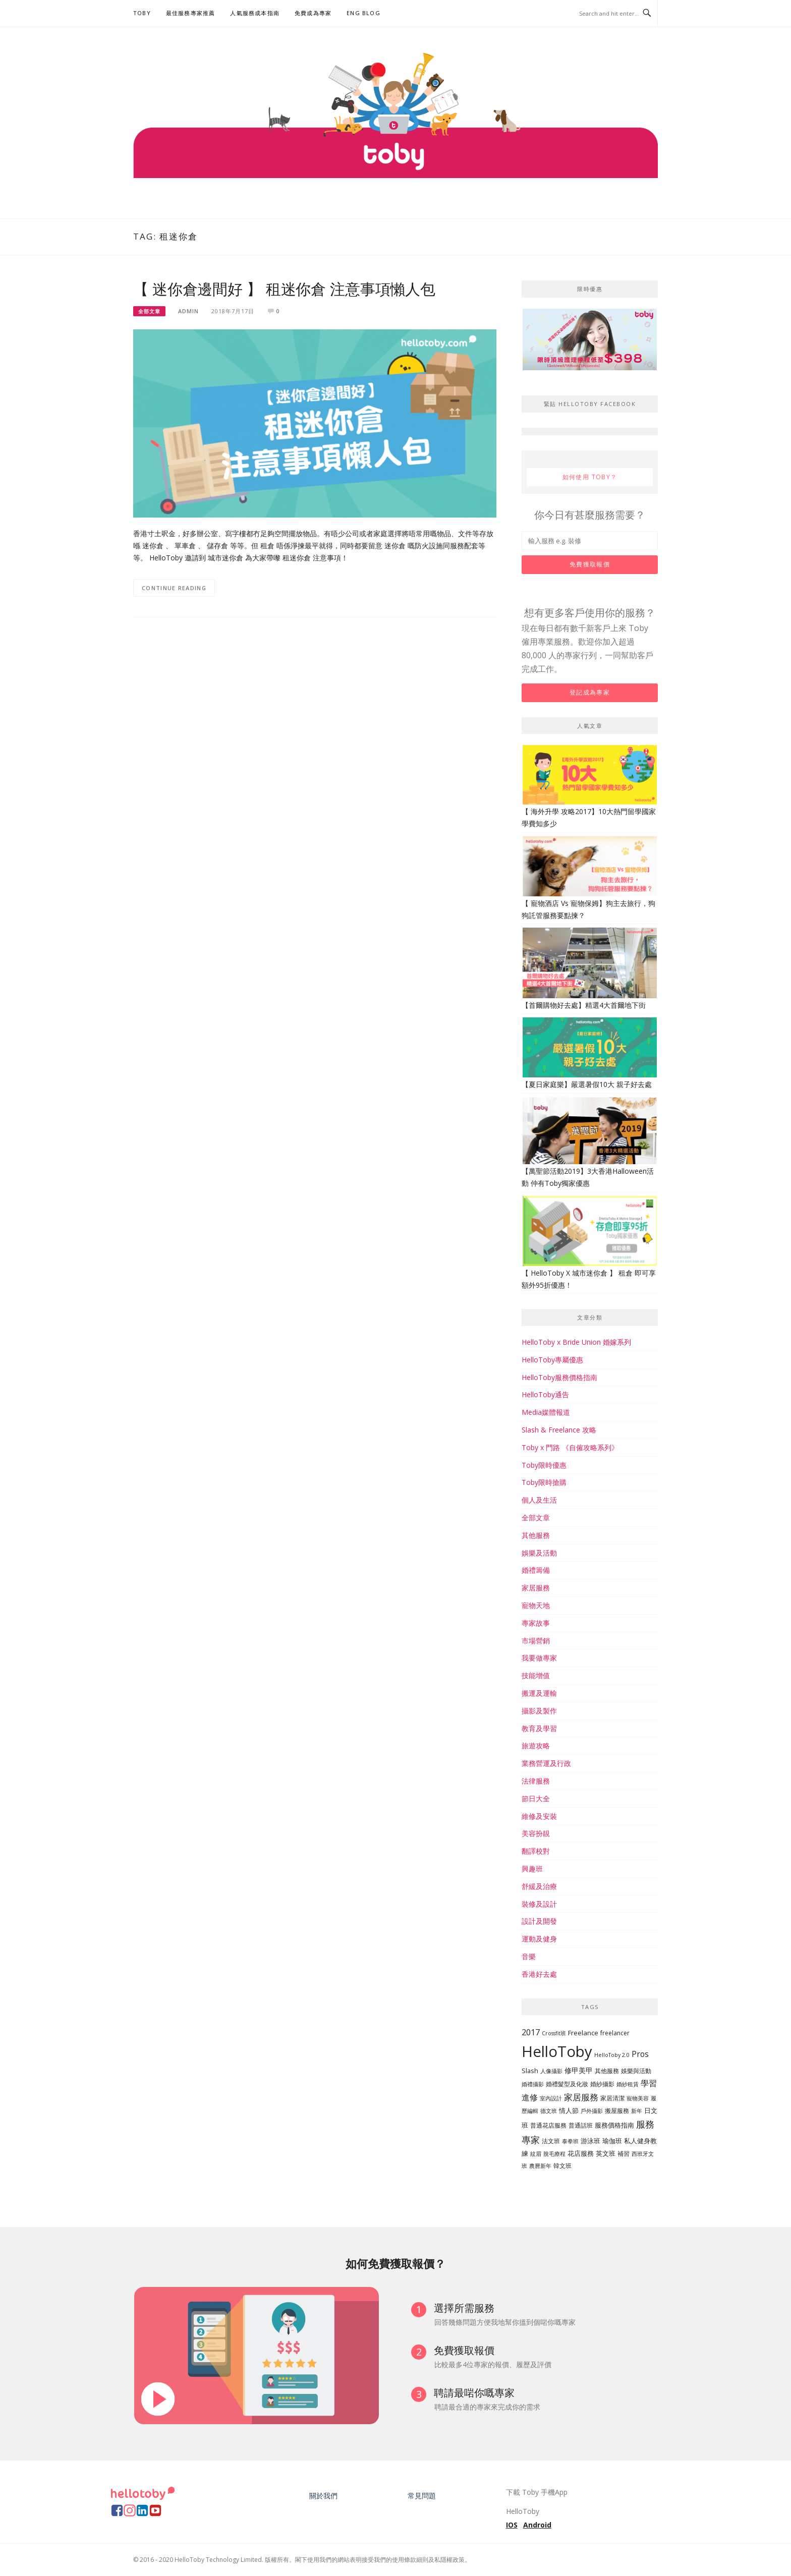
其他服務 (536, 1535)
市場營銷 (536, 1640)
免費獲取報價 (590, 564)
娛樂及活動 (539, 1553)
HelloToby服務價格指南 (559, 1377)
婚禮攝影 (533, 2084)
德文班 (548, 2110)
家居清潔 (612, 2098)
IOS (512, 2525)
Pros (640, 2053)
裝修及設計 (539, 1904)
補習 (623, 2153)
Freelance (583, 2032)
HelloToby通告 (545, 1394)
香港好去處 (539, 1974)
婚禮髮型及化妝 (567, 2084)
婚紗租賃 (627, 2084)
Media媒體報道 (546, 1412)
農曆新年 (540, 2165)
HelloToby (557, 2051)
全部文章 (149, 311)
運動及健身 (539, 1938)
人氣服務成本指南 (254, 13)
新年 (636, 2110)
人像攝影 (551, 2071)
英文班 (605, 2153)
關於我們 (323, 2495)
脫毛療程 (554, 2153)
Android (537, 2525)
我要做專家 (539, 1658)
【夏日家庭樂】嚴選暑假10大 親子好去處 (587, 1084)
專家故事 (536, 1623)
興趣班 (532, 1868)
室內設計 (551, 2098)
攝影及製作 (539, 1710)
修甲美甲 (578, 2070)
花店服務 (581, 2153)
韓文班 (562, 2165)
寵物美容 (638, 2098)
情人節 (569, 2110)
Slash (530, 2070)
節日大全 (536, 1798)
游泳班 (590, 2140)
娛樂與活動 (636, 2071)
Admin (188, 311)
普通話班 (581, 2125)
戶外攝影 (592, 2110)
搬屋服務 (617, 2110)
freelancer (615, 2033)
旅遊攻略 (536, 1745)
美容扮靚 (536, 1833)
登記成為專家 (590, 692)
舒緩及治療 (539, 1886)
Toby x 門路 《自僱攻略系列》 (570, 1447)
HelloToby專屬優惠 (552, 1359)
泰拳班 (570, 2141)
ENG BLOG (363, 13)
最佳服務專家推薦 (190, 13)
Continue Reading (174, 588)
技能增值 (536, 1675)
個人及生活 (539, 1500)
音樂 (529, 1956)
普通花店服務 (548, 2125)
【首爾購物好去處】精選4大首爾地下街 (584, 1005)
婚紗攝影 (602, 2084)
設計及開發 (539, 1921)
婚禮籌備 (536, 1570)
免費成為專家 (313, 13)
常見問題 (422, 2495)
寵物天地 (536, 1605)
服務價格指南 (614, 2125)
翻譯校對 (536, 1851)
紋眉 (535, 2153)
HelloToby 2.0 (612, 2054)
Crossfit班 (554, 2033)
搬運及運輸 (539, 1693)
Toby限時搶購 (544, 1482)
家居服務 (536, 1587)
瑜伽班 (612, 2140)
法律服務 (536, 1781)
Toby (142, 13)
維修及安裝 (539, 1816)
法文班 (551, 2141)
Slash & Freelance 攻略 (559, 1430)
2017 (531, 2032)
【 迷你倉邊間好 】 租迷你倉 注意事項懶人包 (284, 289)
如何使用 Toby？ (589, 477)
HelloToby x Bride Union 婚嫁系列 (576, 1342)
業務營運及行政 (546, 1763)
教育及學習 (539, 1728)
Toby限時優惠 (544, 1465)
